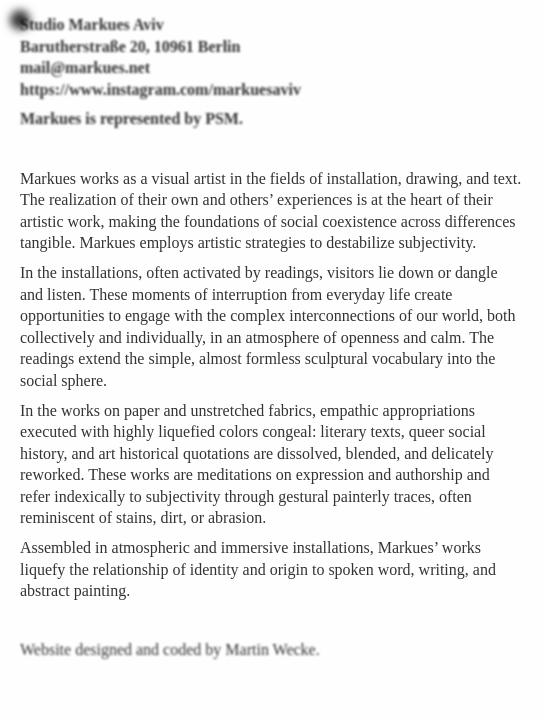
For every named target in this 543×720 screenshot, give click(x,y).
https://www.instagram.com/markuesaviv (160, 89)
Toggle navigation (20, 20)
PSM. (224, 118)
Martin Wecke (270, 649)
